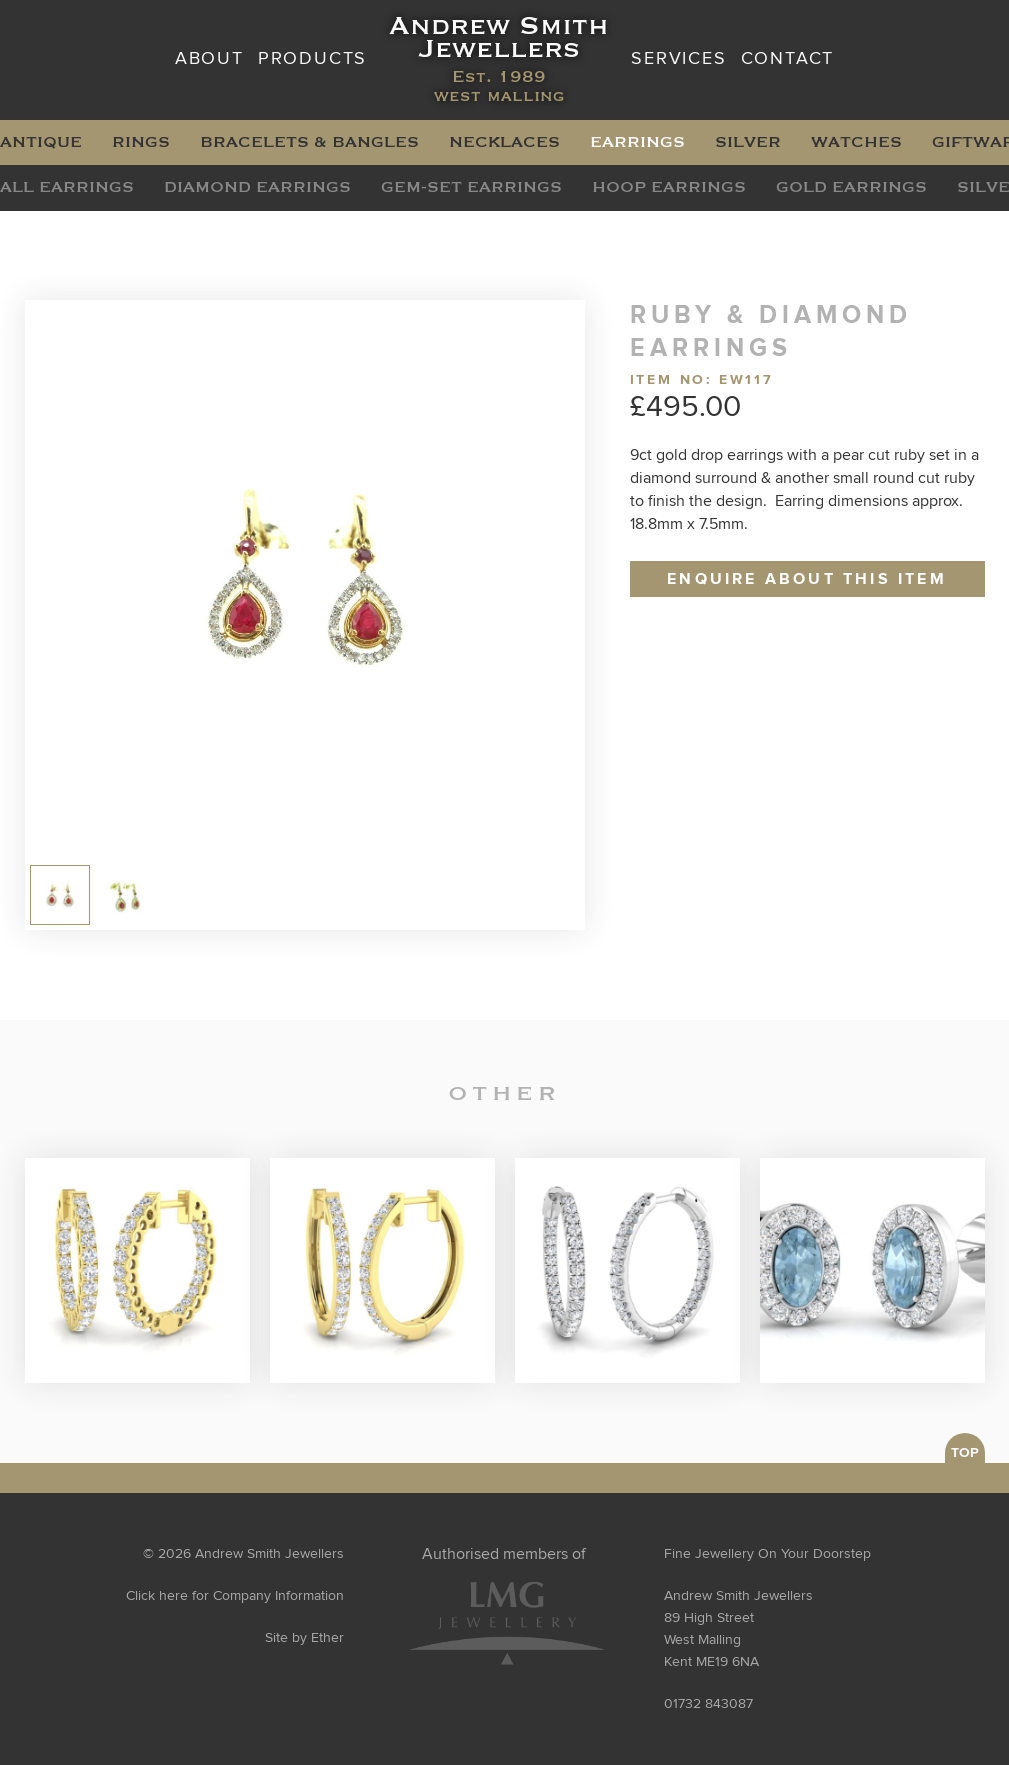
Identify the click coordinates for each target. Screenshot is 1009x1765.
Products (312, 59)
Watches (856, 142)
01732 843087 (708, 1704)
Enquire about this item (807, 579)
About (209, 59)
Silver (748, 142)
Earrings (637, 142)
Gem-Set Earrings (471, 187)
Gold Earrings (851, 187)
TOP (965, 1453)
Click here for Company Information (235, 1596)
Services (678, 59)
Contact (788, 59)
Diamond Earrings (257, 187)
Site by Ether (304, 1638)
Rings (141, 142)
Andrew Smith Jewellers (499, 60)
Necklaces (504, 142)
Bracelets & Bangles (309, 142)
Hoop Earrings (669, 187)
